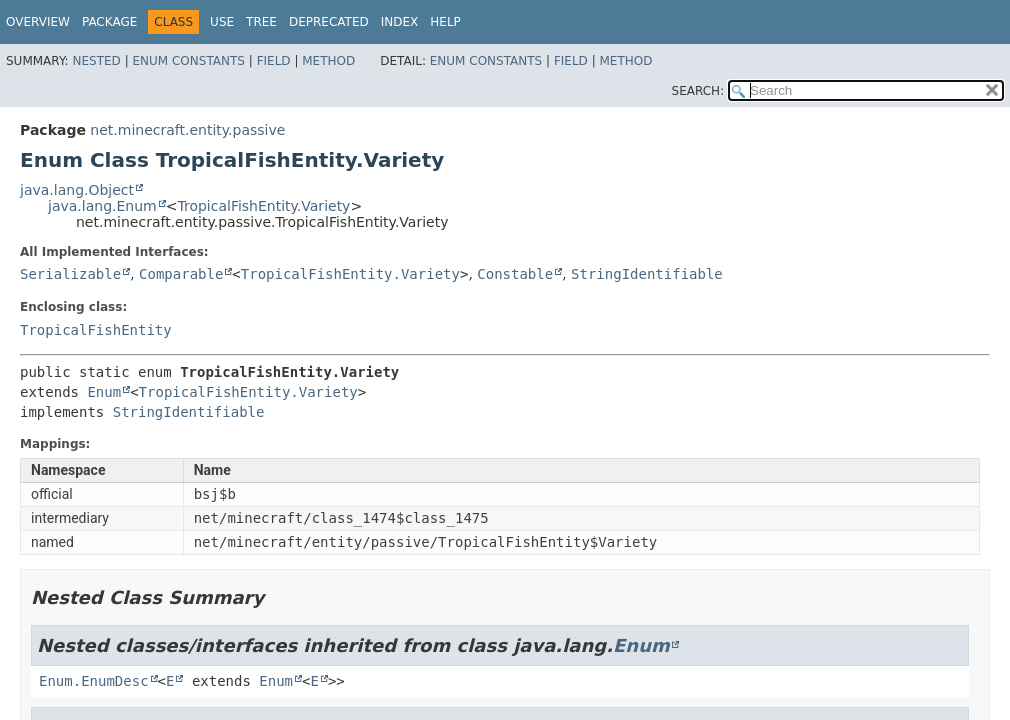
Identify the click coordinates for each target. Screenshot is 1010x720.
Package (109, 22)
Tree (261, 22)
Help (445, 22)
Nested (96, 61)
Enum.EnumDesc (94, 681)
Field (274, 61)
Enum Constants (188, 61)
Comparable (181, 274)
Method (328, 61)
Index (400, 22)
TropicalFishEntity (96, 330)
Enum (104, 392)
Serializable (70, 274)
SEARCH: (698, 91)
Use (222, 22)
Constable (515, 274)
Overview (38, 22)
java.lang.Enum (102, 206)
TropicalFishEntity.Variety (263, 206)
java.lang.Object (77, 190)
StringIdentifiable (647, 274)
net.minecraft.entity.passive (187, 130)
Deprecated (329, 22)
